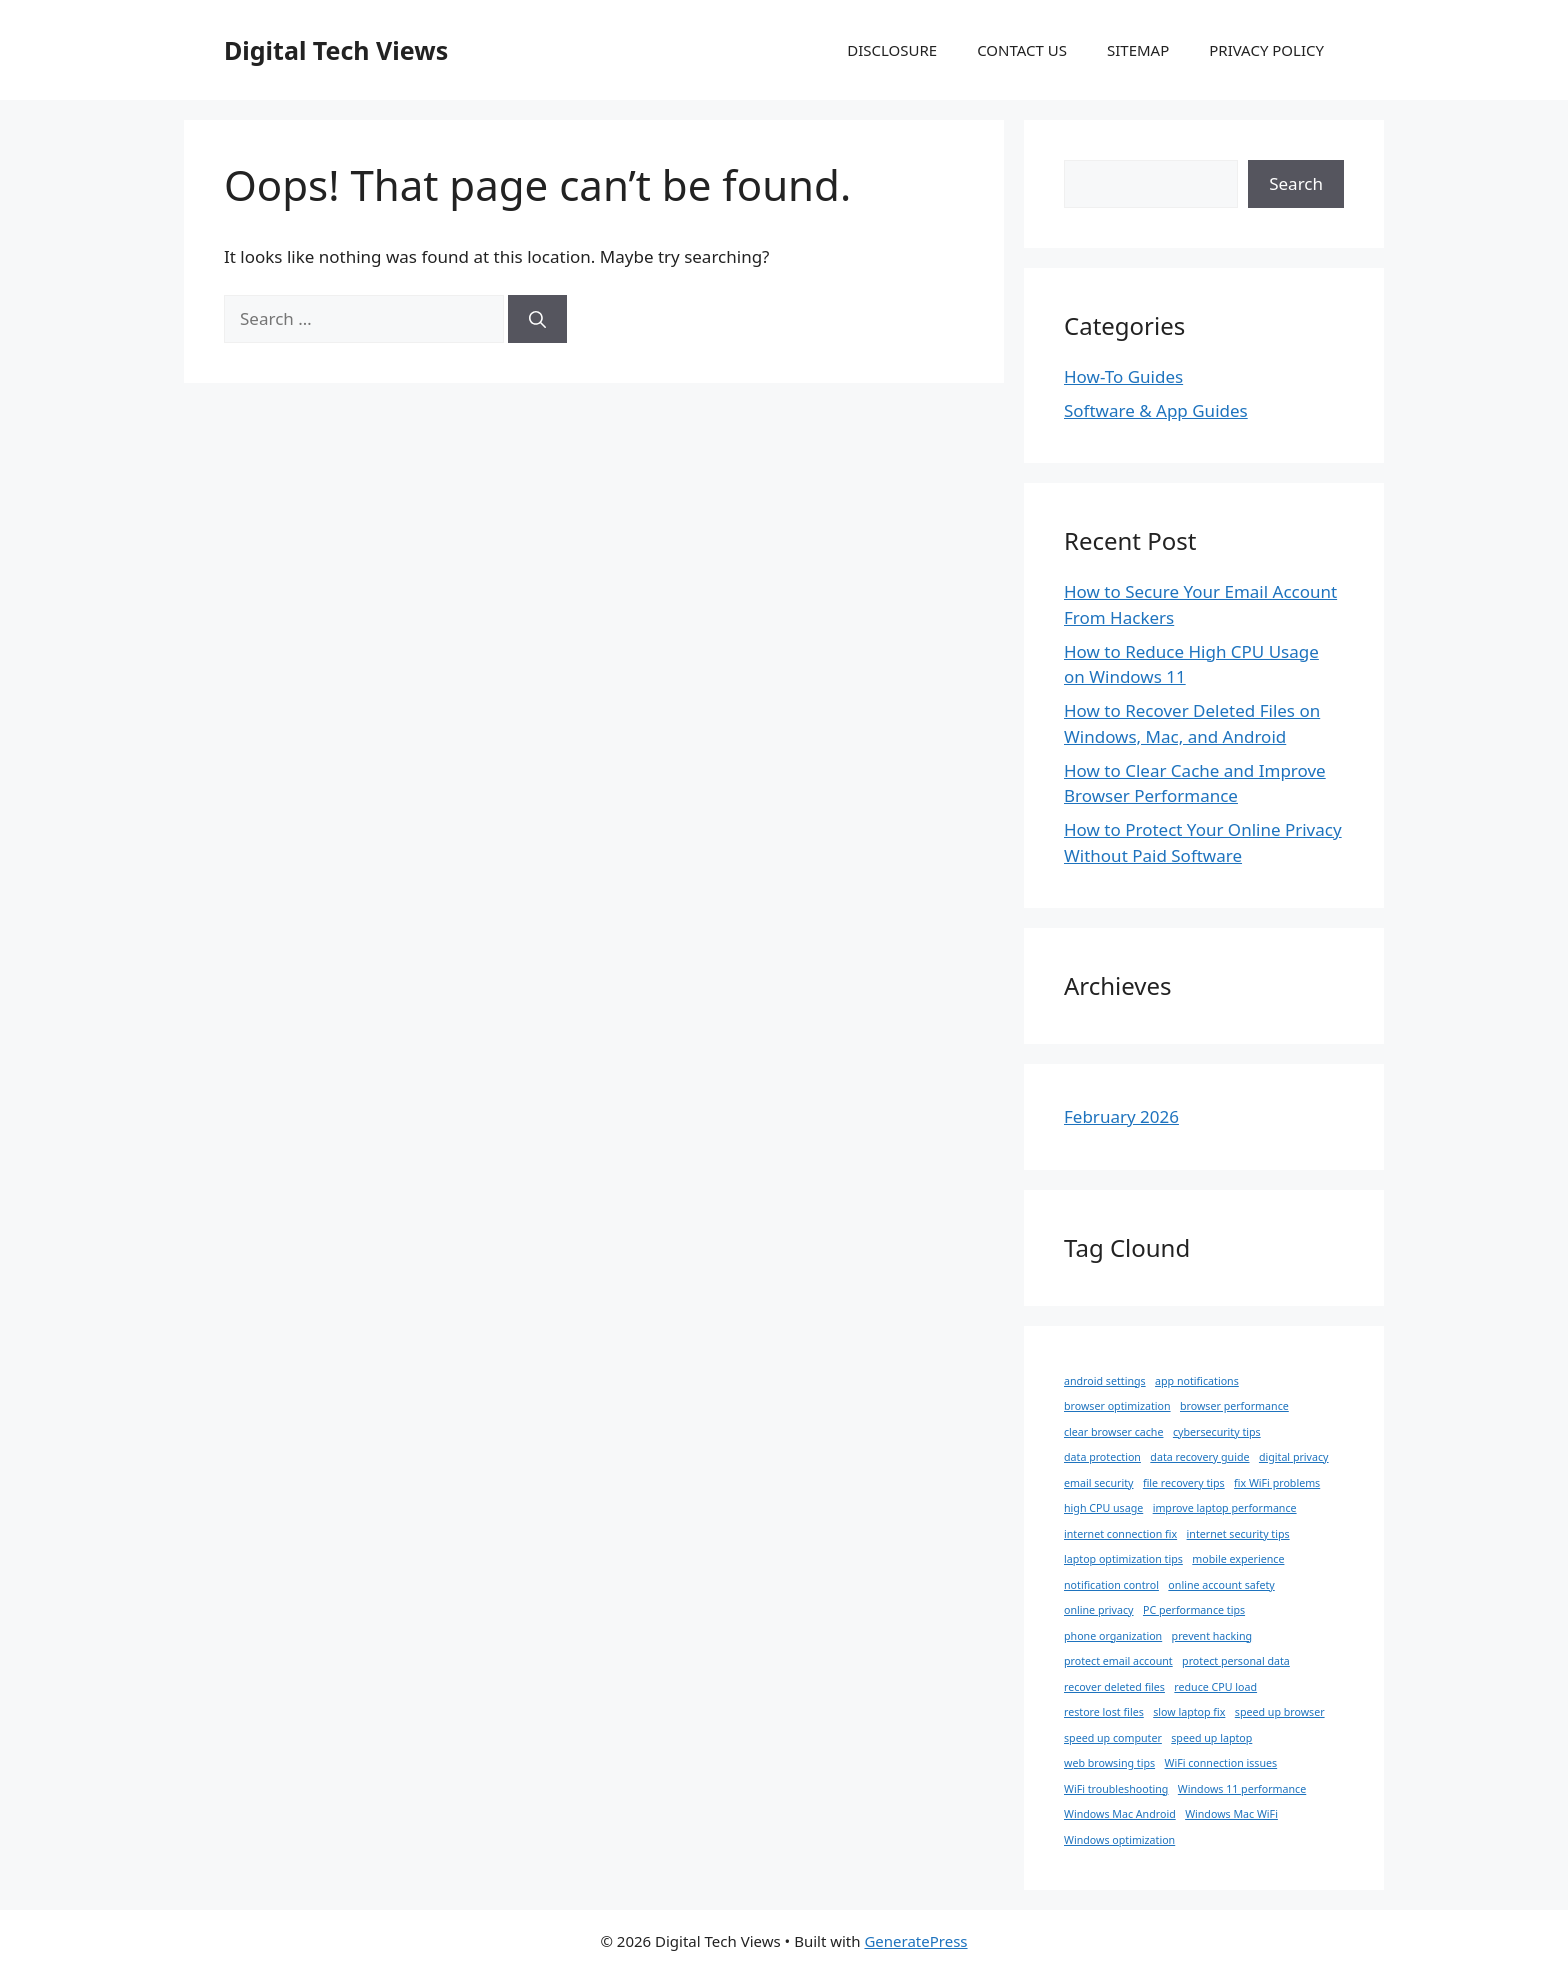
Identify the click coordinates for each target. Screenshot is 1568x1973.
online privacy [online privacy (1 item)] (1099, 1610)
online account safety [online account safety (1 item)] (1221, 1585)
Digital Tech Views (336, 50)
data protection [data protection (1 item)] (1102, 1457)
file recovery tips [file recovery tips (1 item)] (1184, 1483)
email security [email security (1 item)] (1098, 1483)
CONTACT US (1022, 50)
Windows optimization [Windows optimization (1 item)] (1119, 1840)
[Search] (537, 319)
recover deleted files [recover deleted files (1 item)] (1114, 1687)
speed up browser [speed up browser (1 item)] (1280, 1712)
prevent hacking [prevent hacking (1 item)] (1212, 1636)
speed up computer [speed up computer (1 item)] (1113, 1738)
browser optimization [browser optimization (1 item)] (1117, 1406)
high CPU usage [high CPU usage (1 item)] (1103, 1508)
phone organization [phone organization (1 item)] (1113, 1636)
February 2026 (1121, 1116)
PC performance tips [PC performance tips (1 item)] (1194, 1610)
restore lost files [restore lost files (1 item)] (1104, 1712)
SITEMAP (1138, 50)
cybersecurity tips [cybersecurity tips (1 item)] (1217, 1432)
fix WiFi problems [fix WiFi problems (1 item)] (1277, 1483)
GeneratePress (915, 1941)
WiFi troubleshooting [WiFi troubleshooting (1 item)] (1116, 1789)
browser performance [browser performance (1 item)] (1234, 1406)
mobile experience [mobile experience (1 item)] (1238, 1559)
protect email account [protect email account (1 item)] (1118, 1661)
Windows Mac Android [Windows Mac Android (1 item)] (1120, 1814)
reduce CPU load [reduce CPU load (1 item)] (1215, 1687)
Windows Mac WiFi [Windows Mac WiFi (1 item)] (1231, 1814)
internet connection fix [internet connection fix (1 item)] (1120, 1534)
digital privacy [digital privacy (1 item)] (1294, 1457)
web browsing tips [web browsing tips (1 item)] (1109, 1763)
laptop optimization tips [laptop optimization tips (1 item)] (1123, 1559)
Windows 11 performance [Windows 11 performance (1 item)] (1242, 1789)
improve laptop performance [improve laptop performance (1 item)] (1225, 1508)
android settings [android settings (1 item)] (1105, 1381)
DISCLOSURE (892, 50)
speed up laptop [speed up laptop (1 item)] (1211, 1738)
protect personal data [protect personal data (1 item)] (1236, 1661)
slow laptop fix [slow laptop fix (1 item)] (1189, 1712)
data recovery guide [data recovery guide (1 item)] (1199, 1457)
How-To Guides (1123, 376)
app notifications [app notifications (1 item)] (1197, 1381)
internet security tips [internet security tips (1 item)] (1238, 1534)
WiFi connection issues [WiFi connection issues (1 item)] (1221, 1763)
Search (1296, 183)
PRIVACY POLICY (1266, 50)
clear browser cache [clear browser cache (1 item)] (1113, 1432)
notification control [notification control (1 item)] (1111, 1585)
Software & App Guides (1156, 410)
